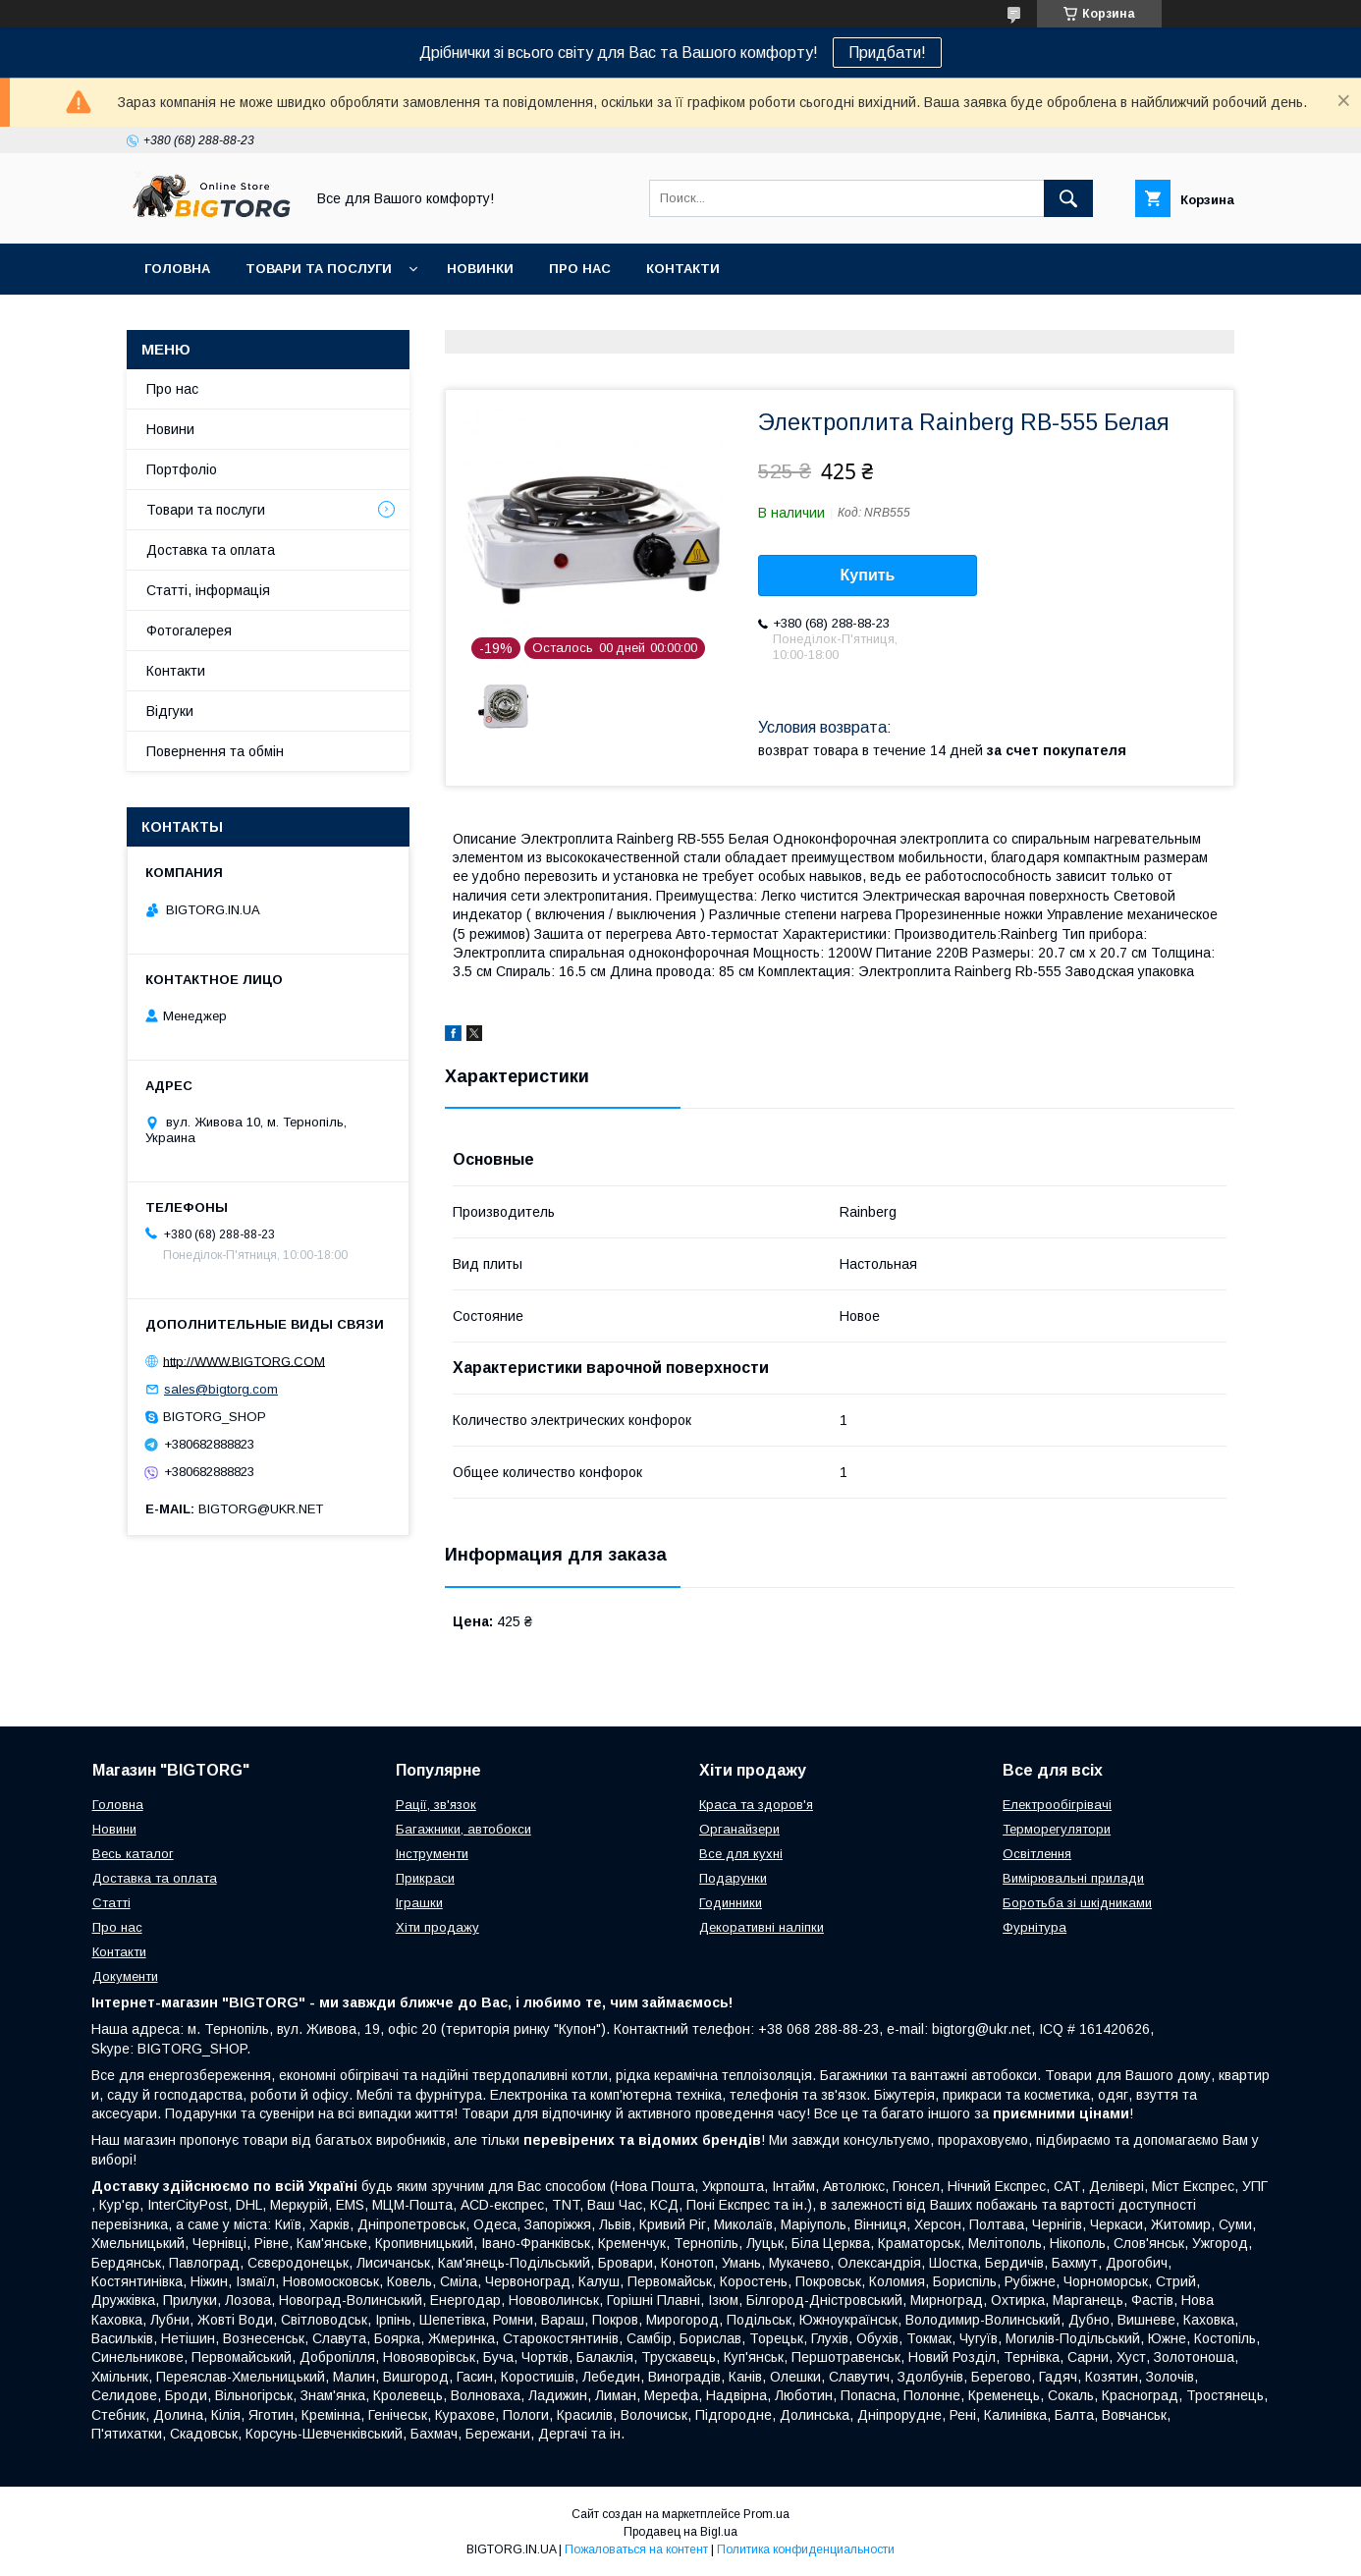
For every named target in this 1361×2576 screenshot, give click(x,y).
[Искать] (1068, 198)
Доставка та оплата (210, 550)
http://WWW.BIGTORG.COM (244, 1360)
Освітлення (1037, 1853)
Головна (177, 268)
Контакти (683, 268)
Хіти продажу (437, 1927)
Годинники (730, 1902)
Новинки (480, 268)
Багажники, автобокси (463, 1829)
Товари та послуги (318, 268)
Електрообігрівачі (1057, 1804)
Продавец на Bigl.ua (680, 2532)
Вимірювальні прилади (1073, 1878)
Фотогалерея (189, 630)
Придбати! (887, 52)
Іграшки (419, 1902)
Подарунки (733, 1878)
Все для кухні (741, 1853)
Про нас (580, 268)
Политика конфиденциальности (806, 2549)
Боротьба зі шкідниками (1077, 1902)
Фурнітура (1034, 1927)
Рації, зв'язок (436, 1804)
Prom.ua (766, 2514)
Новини (170, 429)
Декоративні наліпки (761, 1927)
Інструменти (432, 1853)
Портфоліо (181, 469)
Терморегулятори (1057, 1829)
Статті (111, 1902)
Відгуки (169, 711)
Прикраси (425, 1878)
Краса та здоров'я (756, 1804)
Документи (125, 1976)
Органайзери (739, 1829)
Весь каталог (133, 1853)
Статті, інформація (208, 590)
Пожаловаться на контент (636, 2549)
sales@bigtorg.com (221, 1389)
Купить (868, 575)
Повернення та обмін (215, 751)
